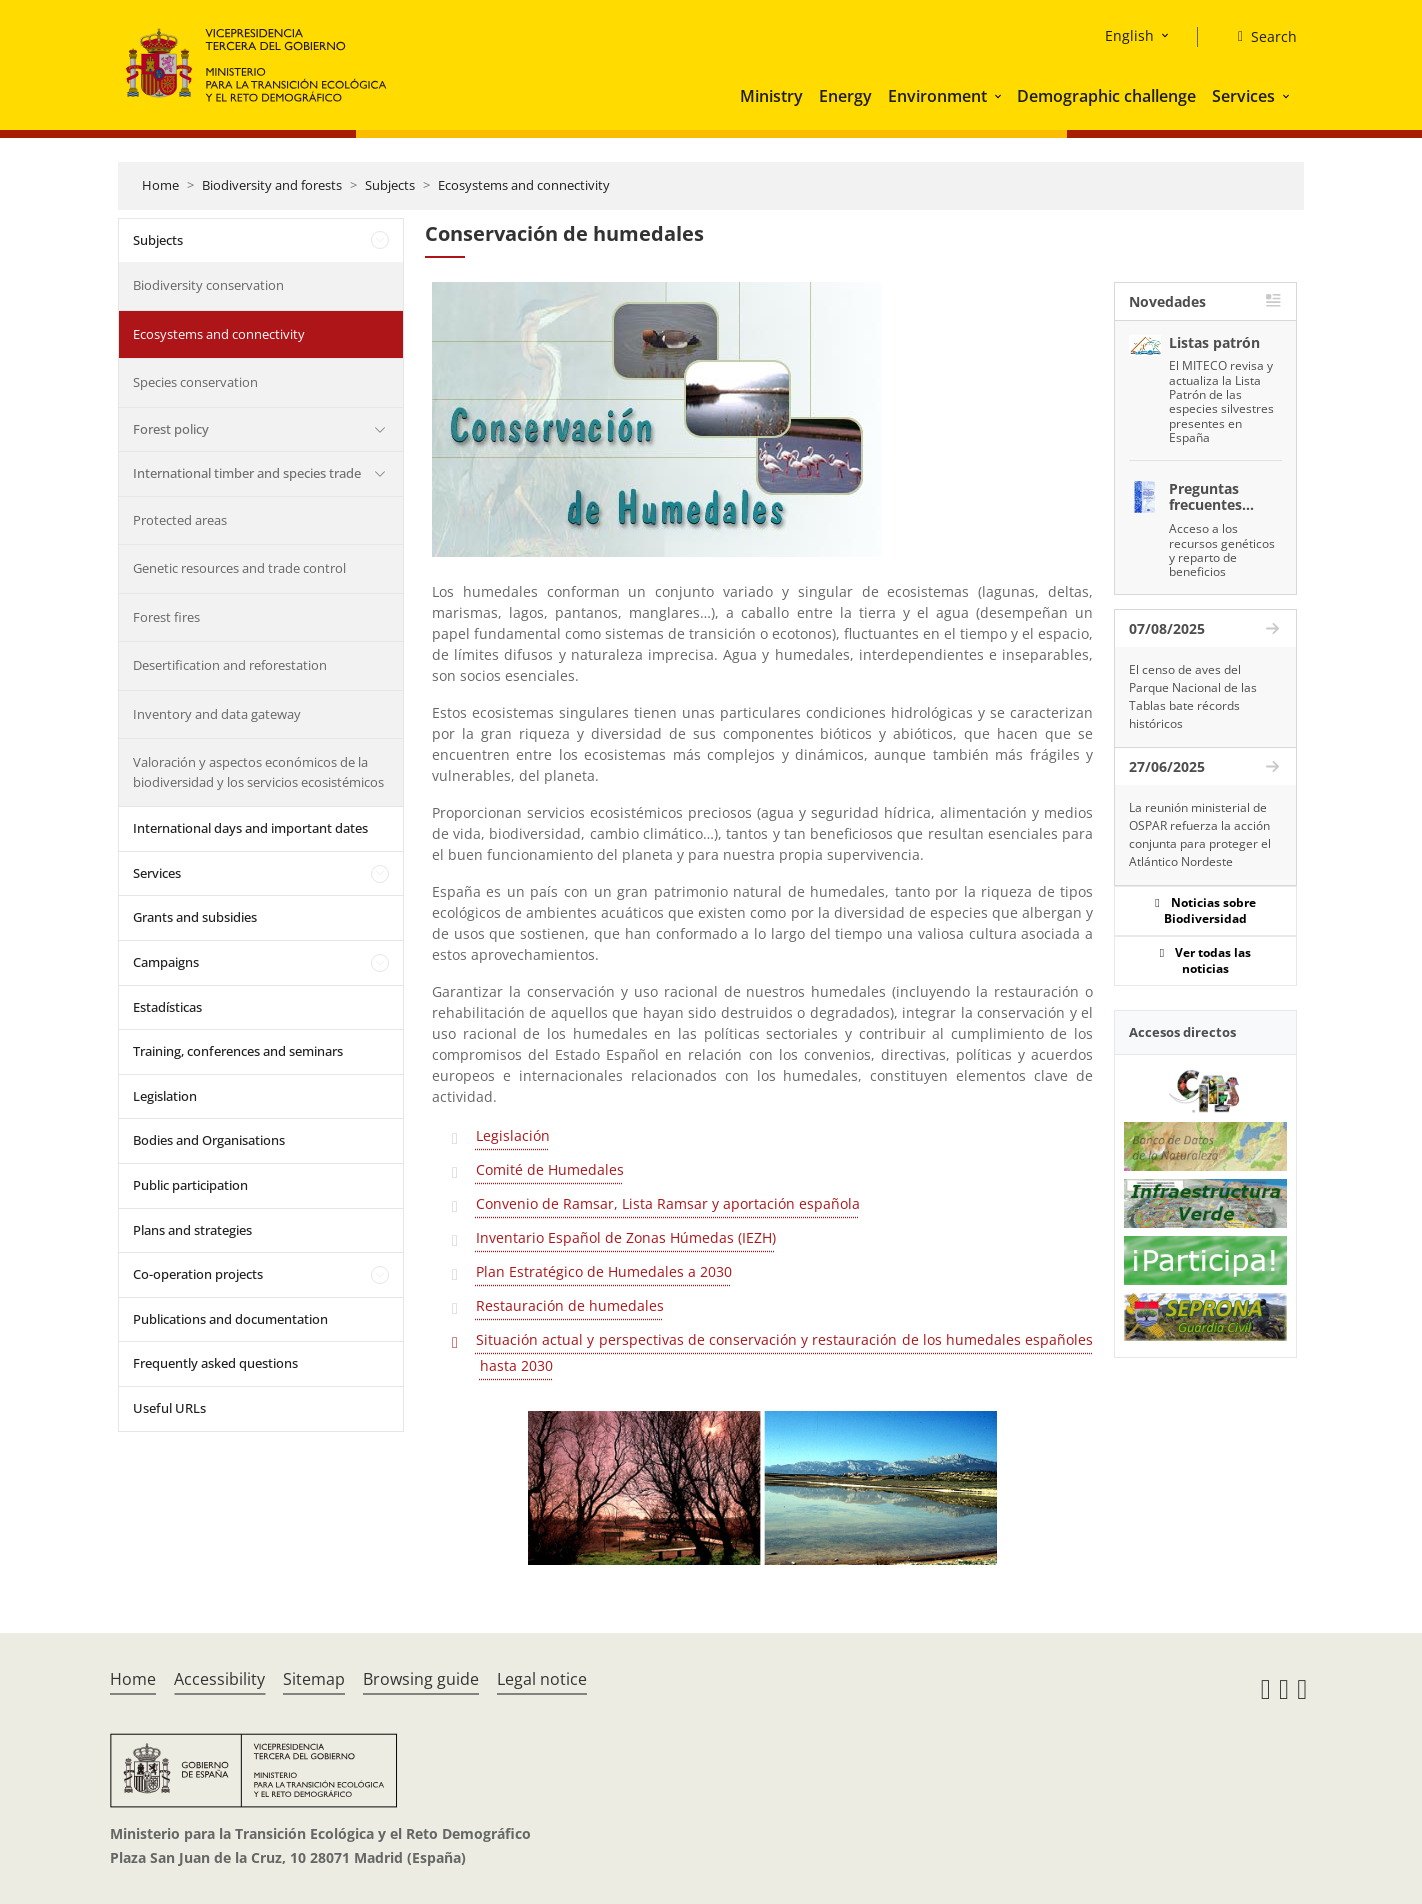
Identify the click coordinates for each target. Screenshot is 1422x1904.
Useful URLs (169, 1408)
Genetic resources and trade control (239, 568)
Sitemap (314, 1679)
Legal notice (542, 1679)
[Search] (1259, 37)
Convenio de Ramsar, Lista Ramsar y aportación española (668, 1203)
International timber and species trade (247, 473)
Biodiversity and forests (272, 185)
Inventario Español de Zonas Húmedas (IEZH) (626, 1237)
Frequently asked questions (215, 1363)
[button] (1000, 96)
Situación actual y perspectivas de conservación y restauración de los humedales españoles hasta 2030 (784, 1352)
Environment (937, 96)
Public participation (190, 1185)
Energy (845, 96)
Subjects (390, 185)
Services (1243, 96)
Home (160, 185)
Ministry (771, 96)
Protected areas (180, 520)
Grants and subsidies (195, 917)
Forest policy (171, 429)
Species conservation (195, 382)
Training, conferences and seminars (238, 1051)
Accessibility (219, 1679)
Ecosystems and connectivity (524, 185)
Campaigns (166, 962)
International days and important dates (250, 828)
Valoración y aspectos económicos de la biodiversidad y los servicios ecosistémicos (258, 772)
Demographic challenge (1106, 96)
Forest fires (166, 617)
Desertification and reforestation (230, 665)
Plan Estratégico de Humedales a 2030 (604, 1271)
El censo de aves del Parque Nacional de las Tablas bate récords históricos (1193, 696)
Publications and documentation (230, 1319)
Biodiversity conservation (208, 285)
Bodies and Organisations (209, 1140)
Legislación (513, 1135)
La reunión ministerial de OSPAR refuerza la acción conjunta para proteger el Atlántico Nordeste (1200, 834)
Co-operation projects (198, 1274)
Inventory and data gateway (217, 714)
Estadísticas (167, 1007)
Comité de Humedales (550, 1169)
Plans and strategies (192, 1230)
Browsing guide (421, 1679)
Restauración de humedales (570, 1305)
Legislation (165, 1096)
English (1129, 35)
